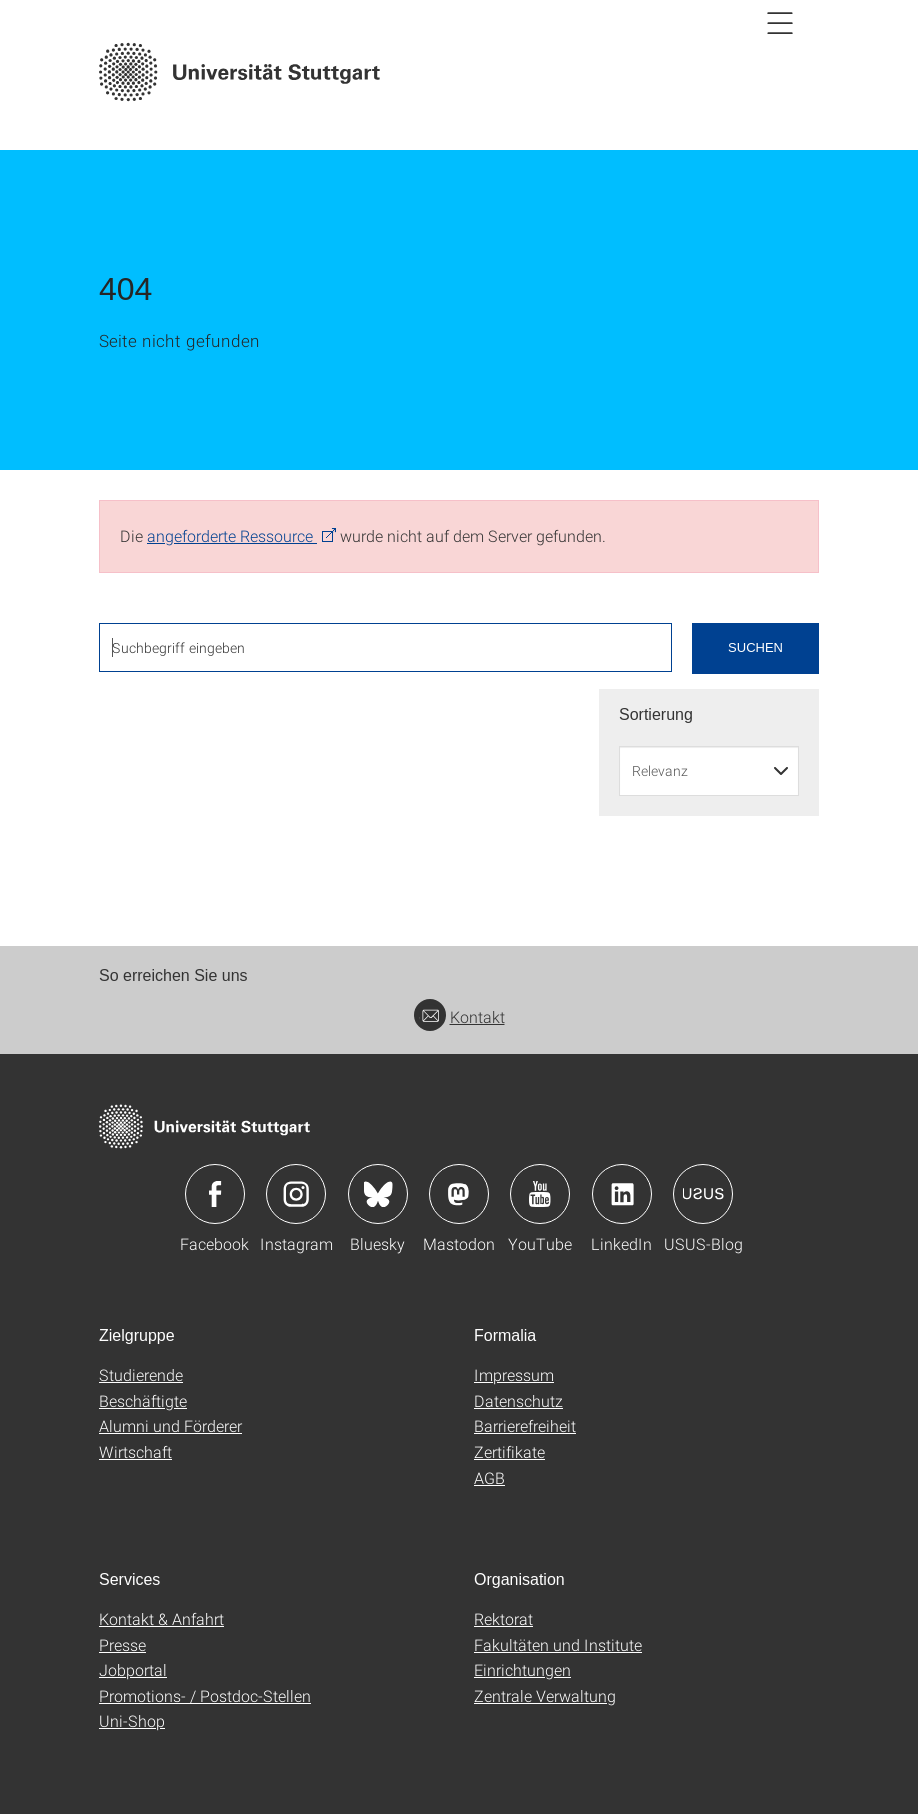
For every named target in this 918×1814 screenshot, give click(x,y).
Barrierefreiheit (525, 1425)
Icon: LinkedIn (622, 1194)
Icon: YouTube (540, 1194)
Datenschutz (518, 1400)
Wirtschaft (135, 1451)
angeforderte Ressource (232, 535)
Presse (122, 1644)
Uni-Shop (132, 1720)
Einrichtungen (522, 1669)
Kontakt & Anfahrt (161, 1618)
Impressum (514, 1374)
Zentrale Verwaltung (545, 1695)
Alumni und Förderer (170, 1425)
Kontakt (459, 1016)
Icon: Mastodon (459, 1194)
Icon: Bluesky (378, 1194)
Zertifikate (509, 1451)
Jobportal (133, 1669)
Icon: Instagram (296, 1194)
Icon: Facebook (215, 1194)
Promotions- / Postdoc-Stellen (205, 1695)
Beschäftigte (143, 1400)
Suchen (755, 647)
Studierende (141, 1374)
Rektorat (503, 1618)
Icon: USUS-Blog (703, 1194)
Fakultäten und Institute (558, 1644)
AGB (489, 1477)
